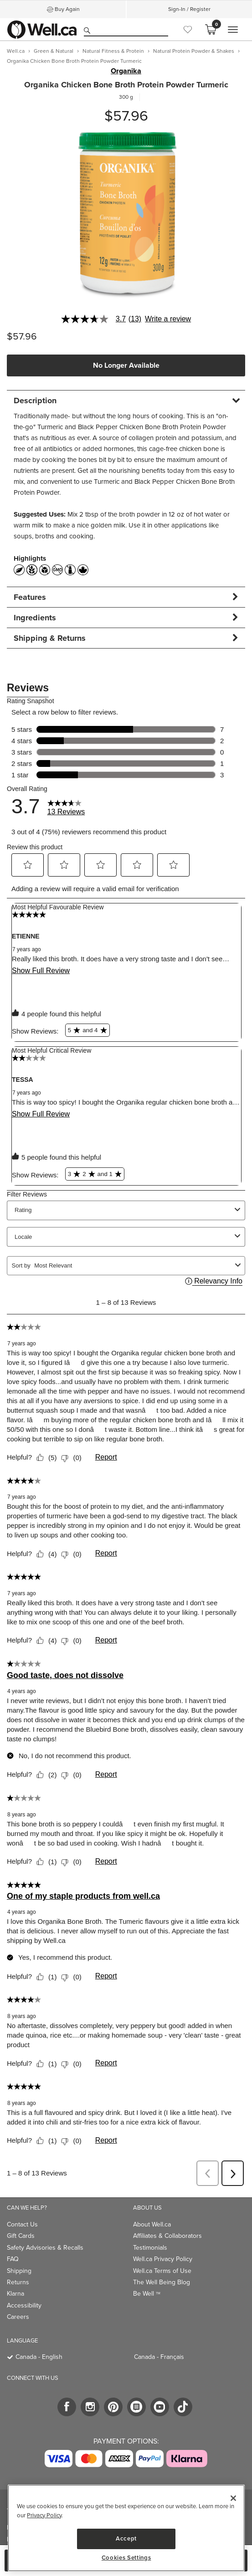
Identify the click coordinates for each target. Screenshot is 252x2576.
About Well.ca (152, 2224)
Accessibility (24, 2305)
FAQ (13, 2259)
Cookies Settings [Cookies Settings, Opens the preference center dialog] (126, 2558)
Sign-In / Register (189, 9)
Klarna (15, 2293)
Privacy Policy (44, 2515)
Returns (18, 2282)
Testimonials (150, 2247)
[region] (126, 2528)
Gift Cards (21, 2236)
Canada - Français (159, 2357)
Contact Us (22, 2224)
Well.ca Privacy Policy (162, 2259)
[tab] (126, 400)
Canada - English (38, 2357)
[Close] (233, 2498)
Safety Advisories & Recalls (45, 2247)
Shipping (19, 2271)
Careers (18, 2317)
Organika (126, 71)
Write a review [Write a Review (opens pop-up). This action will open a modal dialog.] (168, 319)
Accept (126, 2538)
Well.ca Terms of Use (162, 2271)
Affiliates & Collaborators (167, 2236)
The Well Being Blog (161, 2282)
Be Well (146, 2293)
